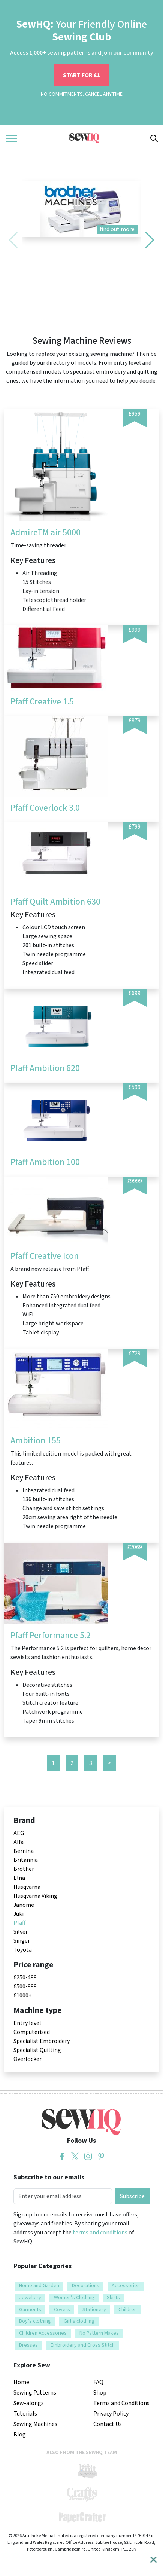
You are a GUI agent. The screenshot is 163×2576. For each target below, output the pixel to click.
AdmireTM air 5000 (45, 532)
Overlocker (27, 2059)
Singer (21, 1941)
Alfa (18, 1842)
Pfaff (19, 1923)
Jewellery (30, 2297)
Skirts (113, 2297)
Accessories (126, 2285)
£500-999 (25, 1986)
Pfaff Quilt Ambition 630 (55, 902)
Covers (62, 2309)
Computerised (31, 2032)
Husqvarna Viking (35, 1896)
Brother (23, 1869)
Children (127, 2309)
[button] (150, 240)
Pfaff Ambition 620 (45, 1068)
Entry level (27, 2023)
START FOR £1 (81, 75)
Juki (18, 1914)
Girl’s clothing (79, 2321)
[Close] (153, 2559)
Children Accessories (43, 2333)
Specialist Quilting (37, 2050)
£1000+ (22, 1995)
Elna (19, 1878)
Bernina (23, 1851)
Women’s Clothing (74, 2297)
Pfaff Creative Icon (44, 1256)
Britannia (25, 1860)
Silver (20, 1932)
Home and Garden (39, 2285)
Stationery (94, 2309)
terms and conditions (100, 2232)
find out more (117, 229)
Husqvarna (26, 1887)
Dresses (28, 2345)
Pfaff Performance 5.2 (50, 1635)
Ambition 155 (35, 1440)
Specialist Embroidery (41, 2041)
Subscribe (132, 2196)
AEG (18, 1833)
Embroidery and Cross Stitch (83, 2345)
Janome (23, 1905)
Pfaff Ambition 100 (45, 1162)
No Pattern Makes (99, 2333)
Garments (30, 2309)
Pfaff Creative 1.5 (42, 701)
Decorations (85, 2285)
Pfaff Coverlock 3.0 (45, 808)
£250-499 (25, 1977)
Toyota (22, 1950)
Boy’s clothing (35, 2321)
